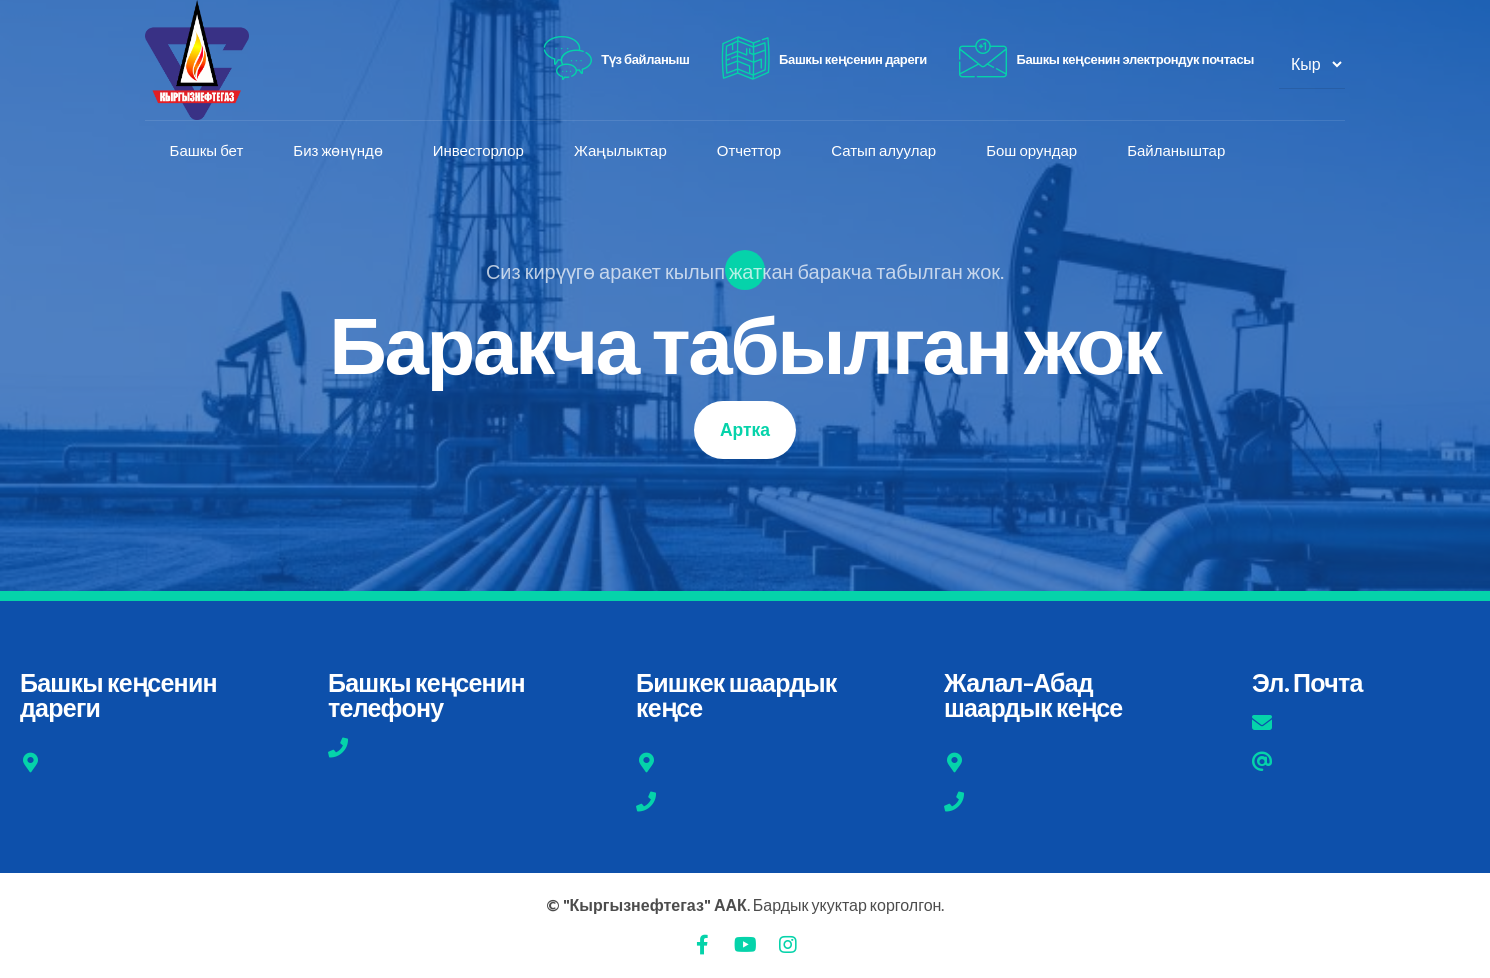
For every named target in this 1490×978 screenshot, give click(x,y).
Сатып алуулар (884, 151)
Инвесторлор (478, 151)
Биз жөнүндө (338, 151)
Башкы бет (207, 151)
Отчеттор (749, 151)
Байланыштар (1177, 151)
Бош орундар (1032, 151)
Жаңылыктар (620, 151)
